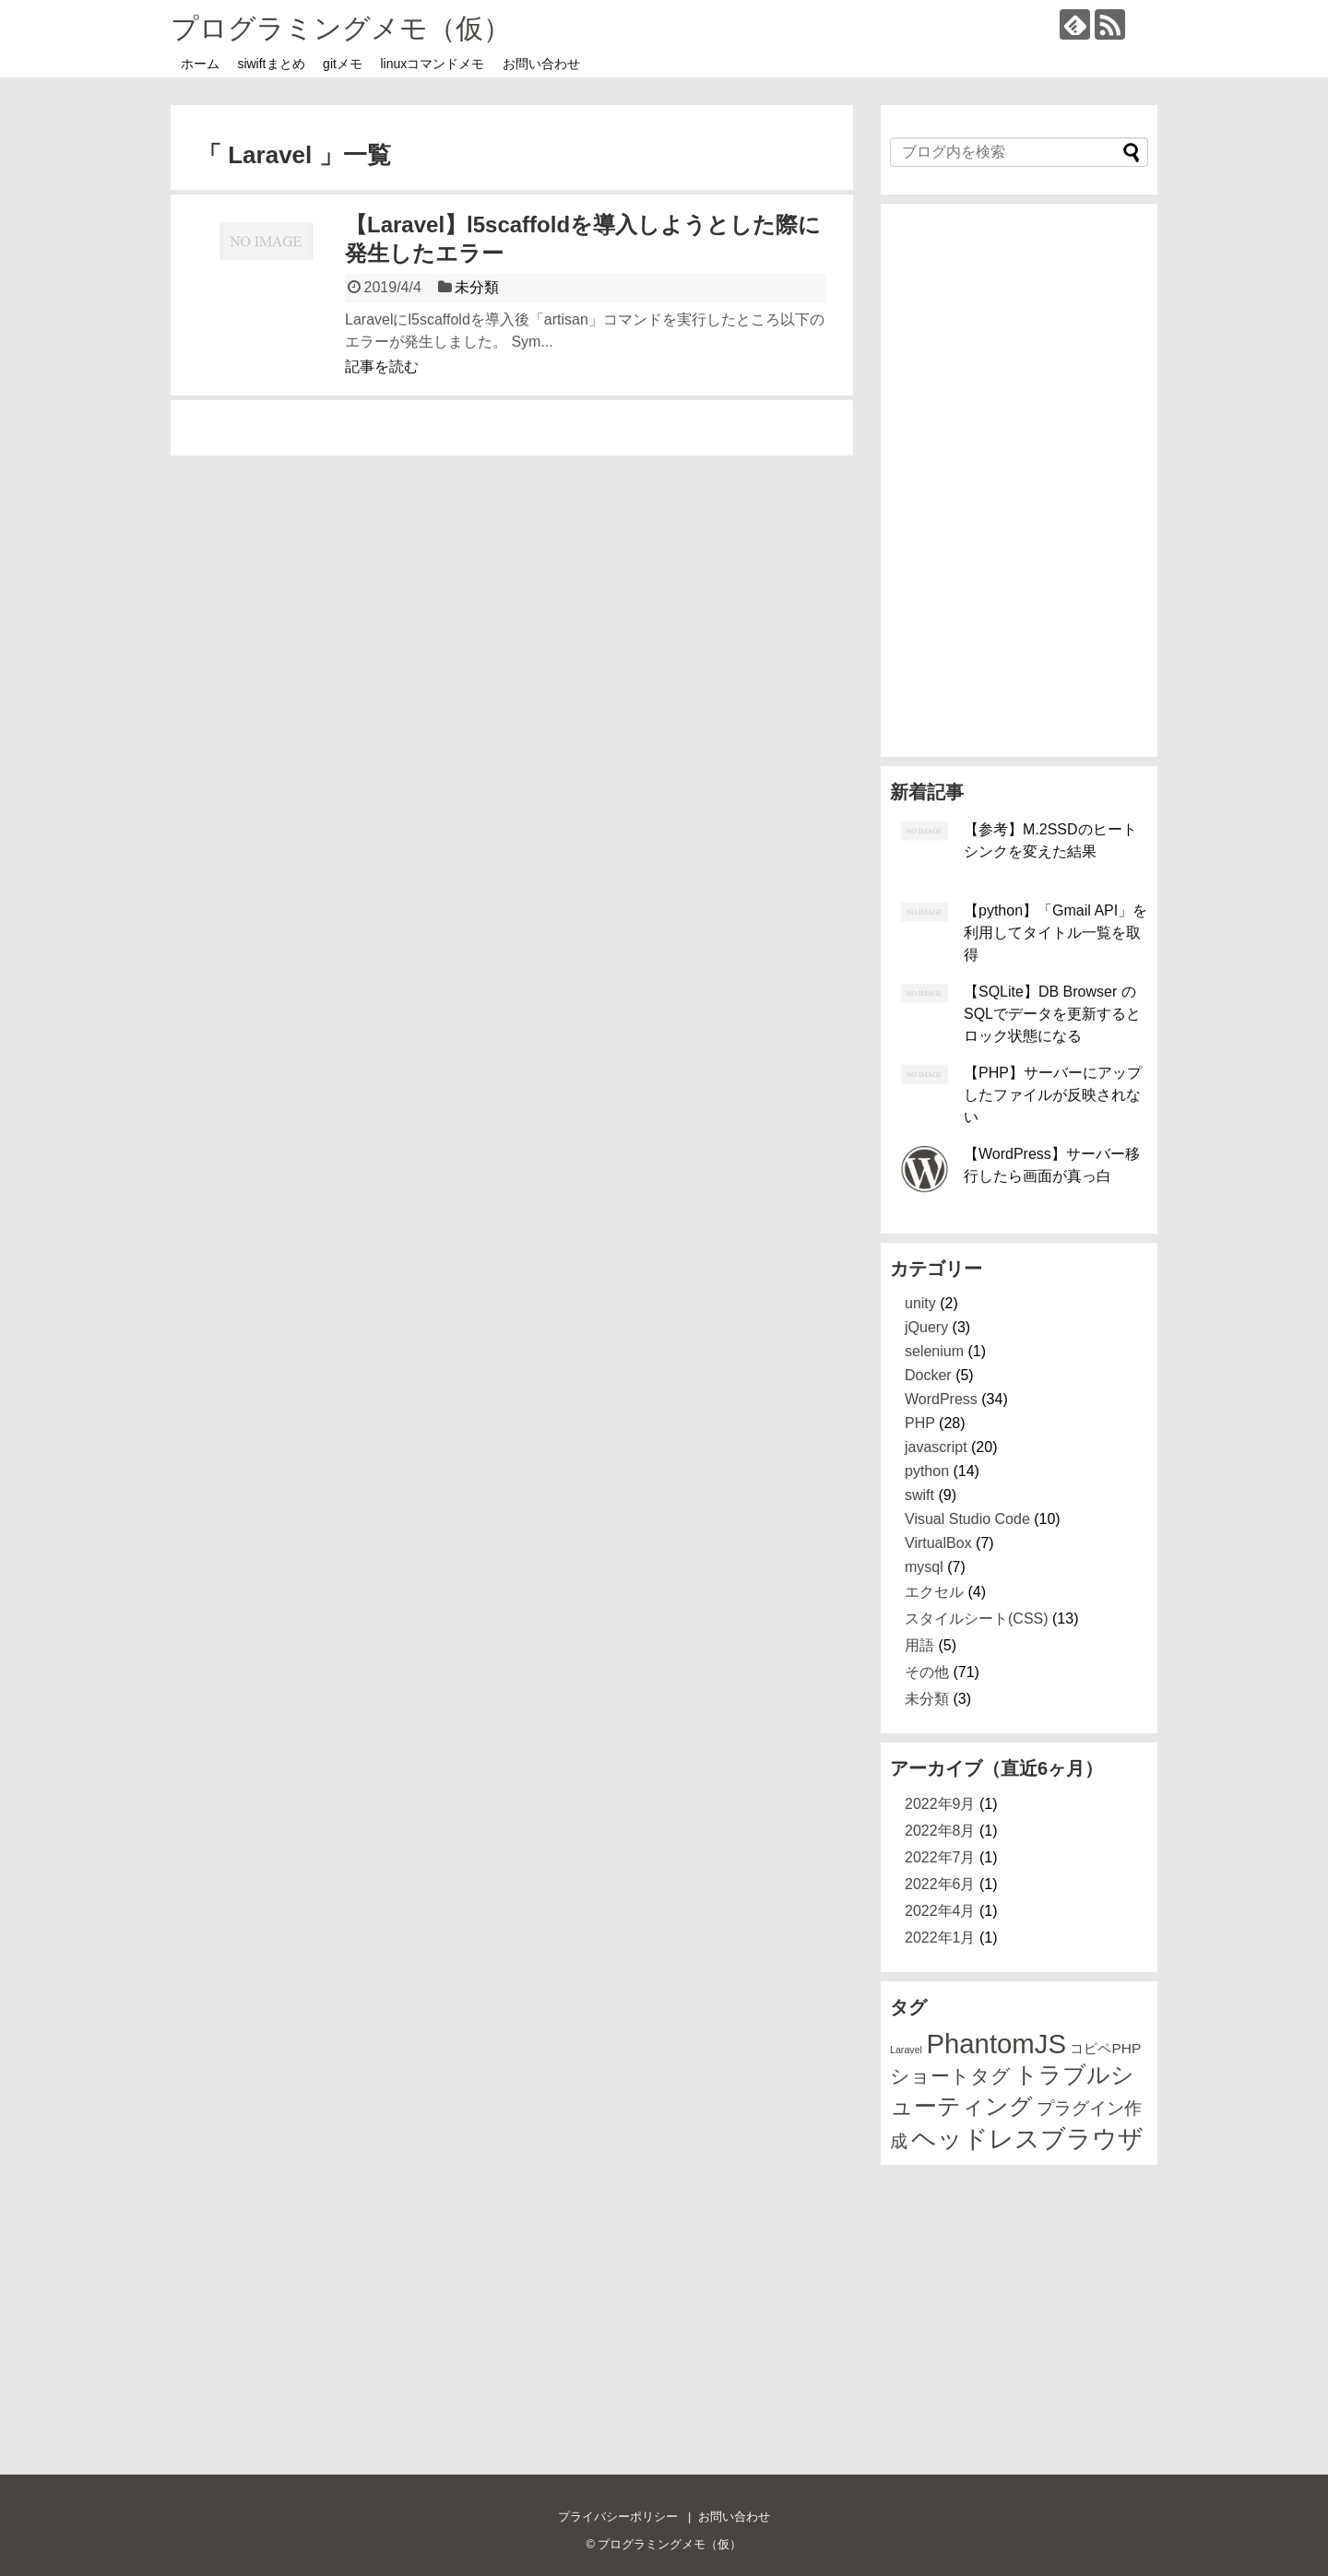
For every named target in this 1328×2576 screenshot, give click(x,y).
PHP (920, 1423)
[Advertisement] (1019, 480)
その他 (927, 1672)
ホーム (200, 63)
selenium (934, 1351)
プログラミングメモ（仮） (341, 28)
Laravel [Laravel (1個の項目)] (906, 2049)
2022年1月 (940, 1937)
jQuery (926, 1327)
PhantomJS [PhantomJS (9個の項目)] (996, 2043)
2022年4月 (940, 1911)
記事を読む (382, 366)
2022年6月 (940, 1884)
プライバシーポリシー (618, 2516)
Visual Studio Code (967, 1519)
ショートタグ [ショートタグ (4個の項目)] (950, 2076)
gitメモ (342, 63)
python (927, 1471)
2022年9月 (940, 1804)
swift (919, 1495)
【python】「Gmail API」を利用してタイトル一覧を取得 (1055, 933)
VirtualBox (938, 1543)
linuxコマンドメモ (433, 63)
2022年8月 (940, 1830)
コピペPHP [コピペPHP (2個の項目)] (1105, 2048)
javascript (936, 1447)
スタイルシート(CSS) (977, 1618)
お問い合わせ (541, 63)
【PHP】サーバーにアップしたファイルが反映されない (1053, 1095)
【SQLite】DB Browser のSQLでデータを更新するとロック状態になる (1052, 1014)
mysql (924, 1567)
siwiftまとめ (270, 63)
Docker (928, 1375)
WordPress (941, 1399)
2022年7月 (940, 1857)
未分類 (477, 287)
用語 (919, 1645)
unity (920, 1303)
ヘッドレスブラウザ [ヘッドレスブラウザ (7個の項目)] (1027, 2139)
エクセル (934, 1592)
